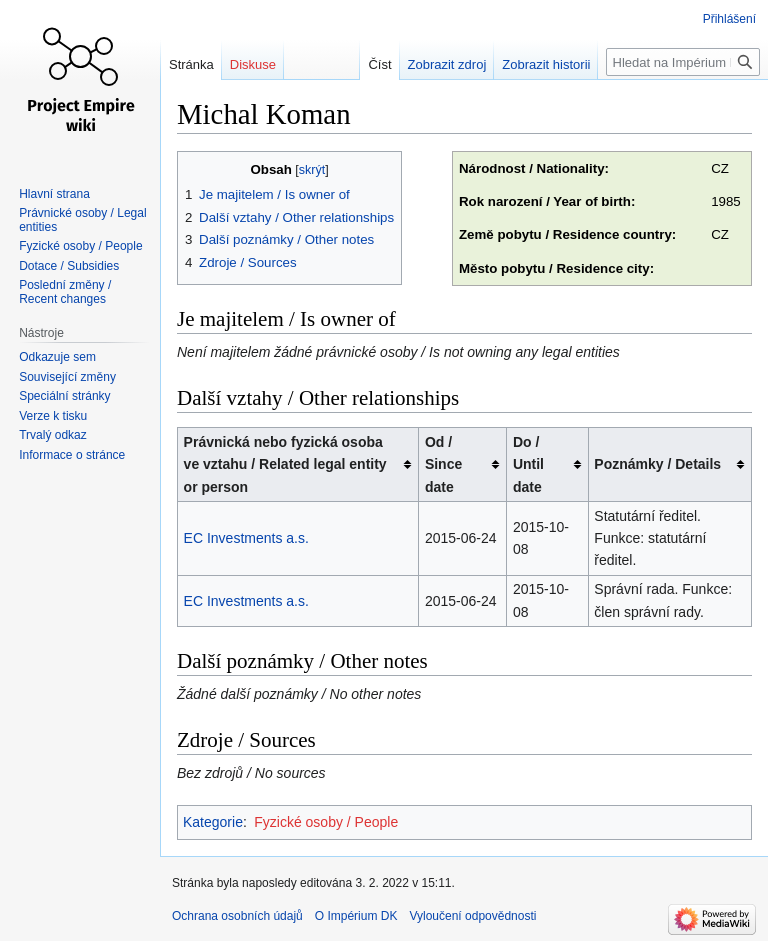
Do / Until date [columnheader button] (528, 464)
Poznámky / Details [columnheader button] (657, 464)
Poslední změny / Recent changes (65, 292)
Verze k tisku (53, 416)
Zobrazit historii (546, 64)
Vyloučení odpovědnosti (472, 916)
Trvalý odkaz (53, 435)
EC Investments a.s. (246, 538)
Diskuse (253, 64)
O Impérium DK (356, 916)
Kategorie (213, 822)
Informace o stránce (72, 455)
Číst (379, 64)
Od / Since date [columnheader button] (443, 464)
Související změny (67, 377)
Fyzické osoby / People (326, 822)
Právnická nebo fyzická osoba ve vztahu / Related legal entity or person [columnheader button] (285, 464)
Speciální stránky (64, 396)
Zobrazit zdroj (447, 64)
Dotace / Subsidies (69, 266)
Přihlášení (729, 19)
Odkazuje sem (57, 357)
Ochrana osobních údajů (237, 916)
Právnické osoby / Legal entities (82, 220)
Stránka (191, 64)
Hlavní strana (54, 194)
